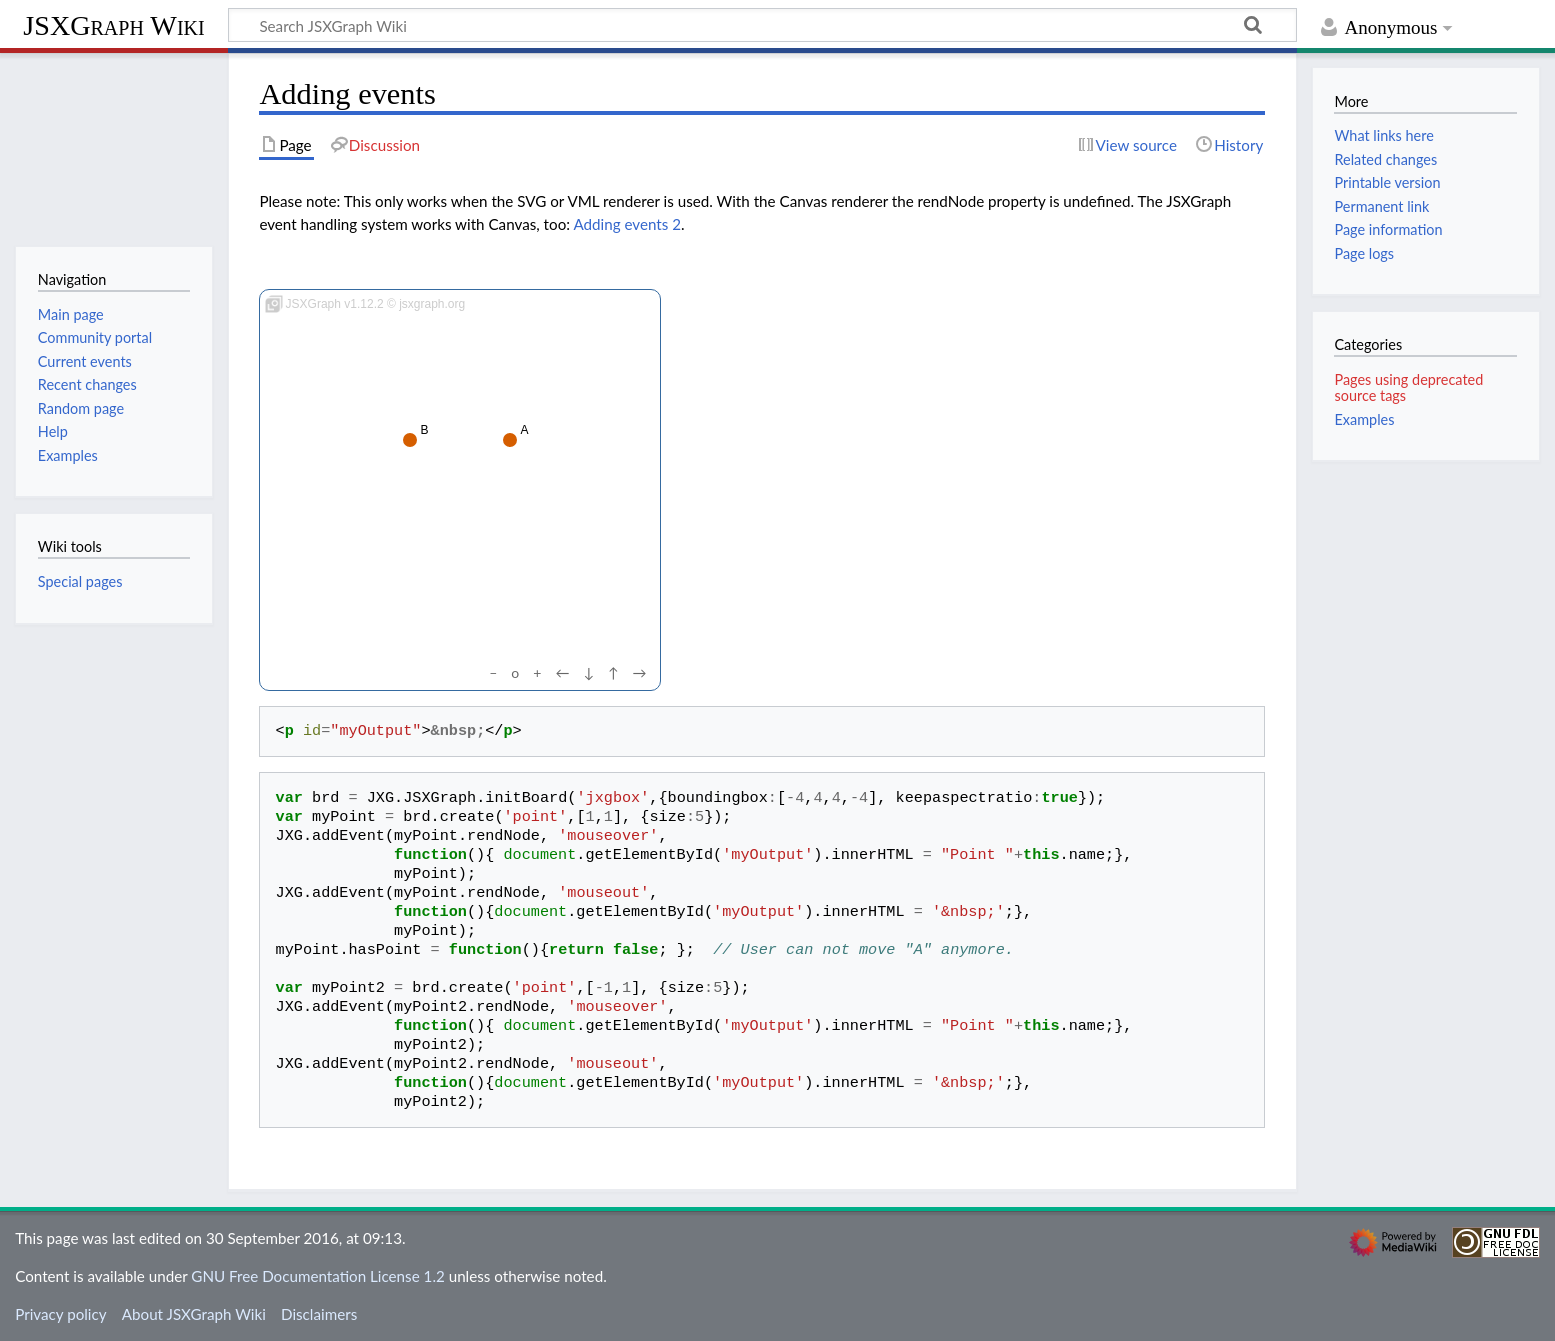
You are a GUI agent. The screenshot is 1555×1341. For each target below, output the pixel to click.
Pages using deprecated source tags (1408, 387)
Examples (1364, 419)
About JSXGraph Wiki (194, 1314)
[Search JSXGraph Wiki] (762, 25)
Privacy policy (60, 1314)
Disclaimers (319, 1314)
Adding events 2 (627, 224)
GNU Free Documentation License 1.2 (317, 1276)
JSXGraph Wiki (113, 25)
